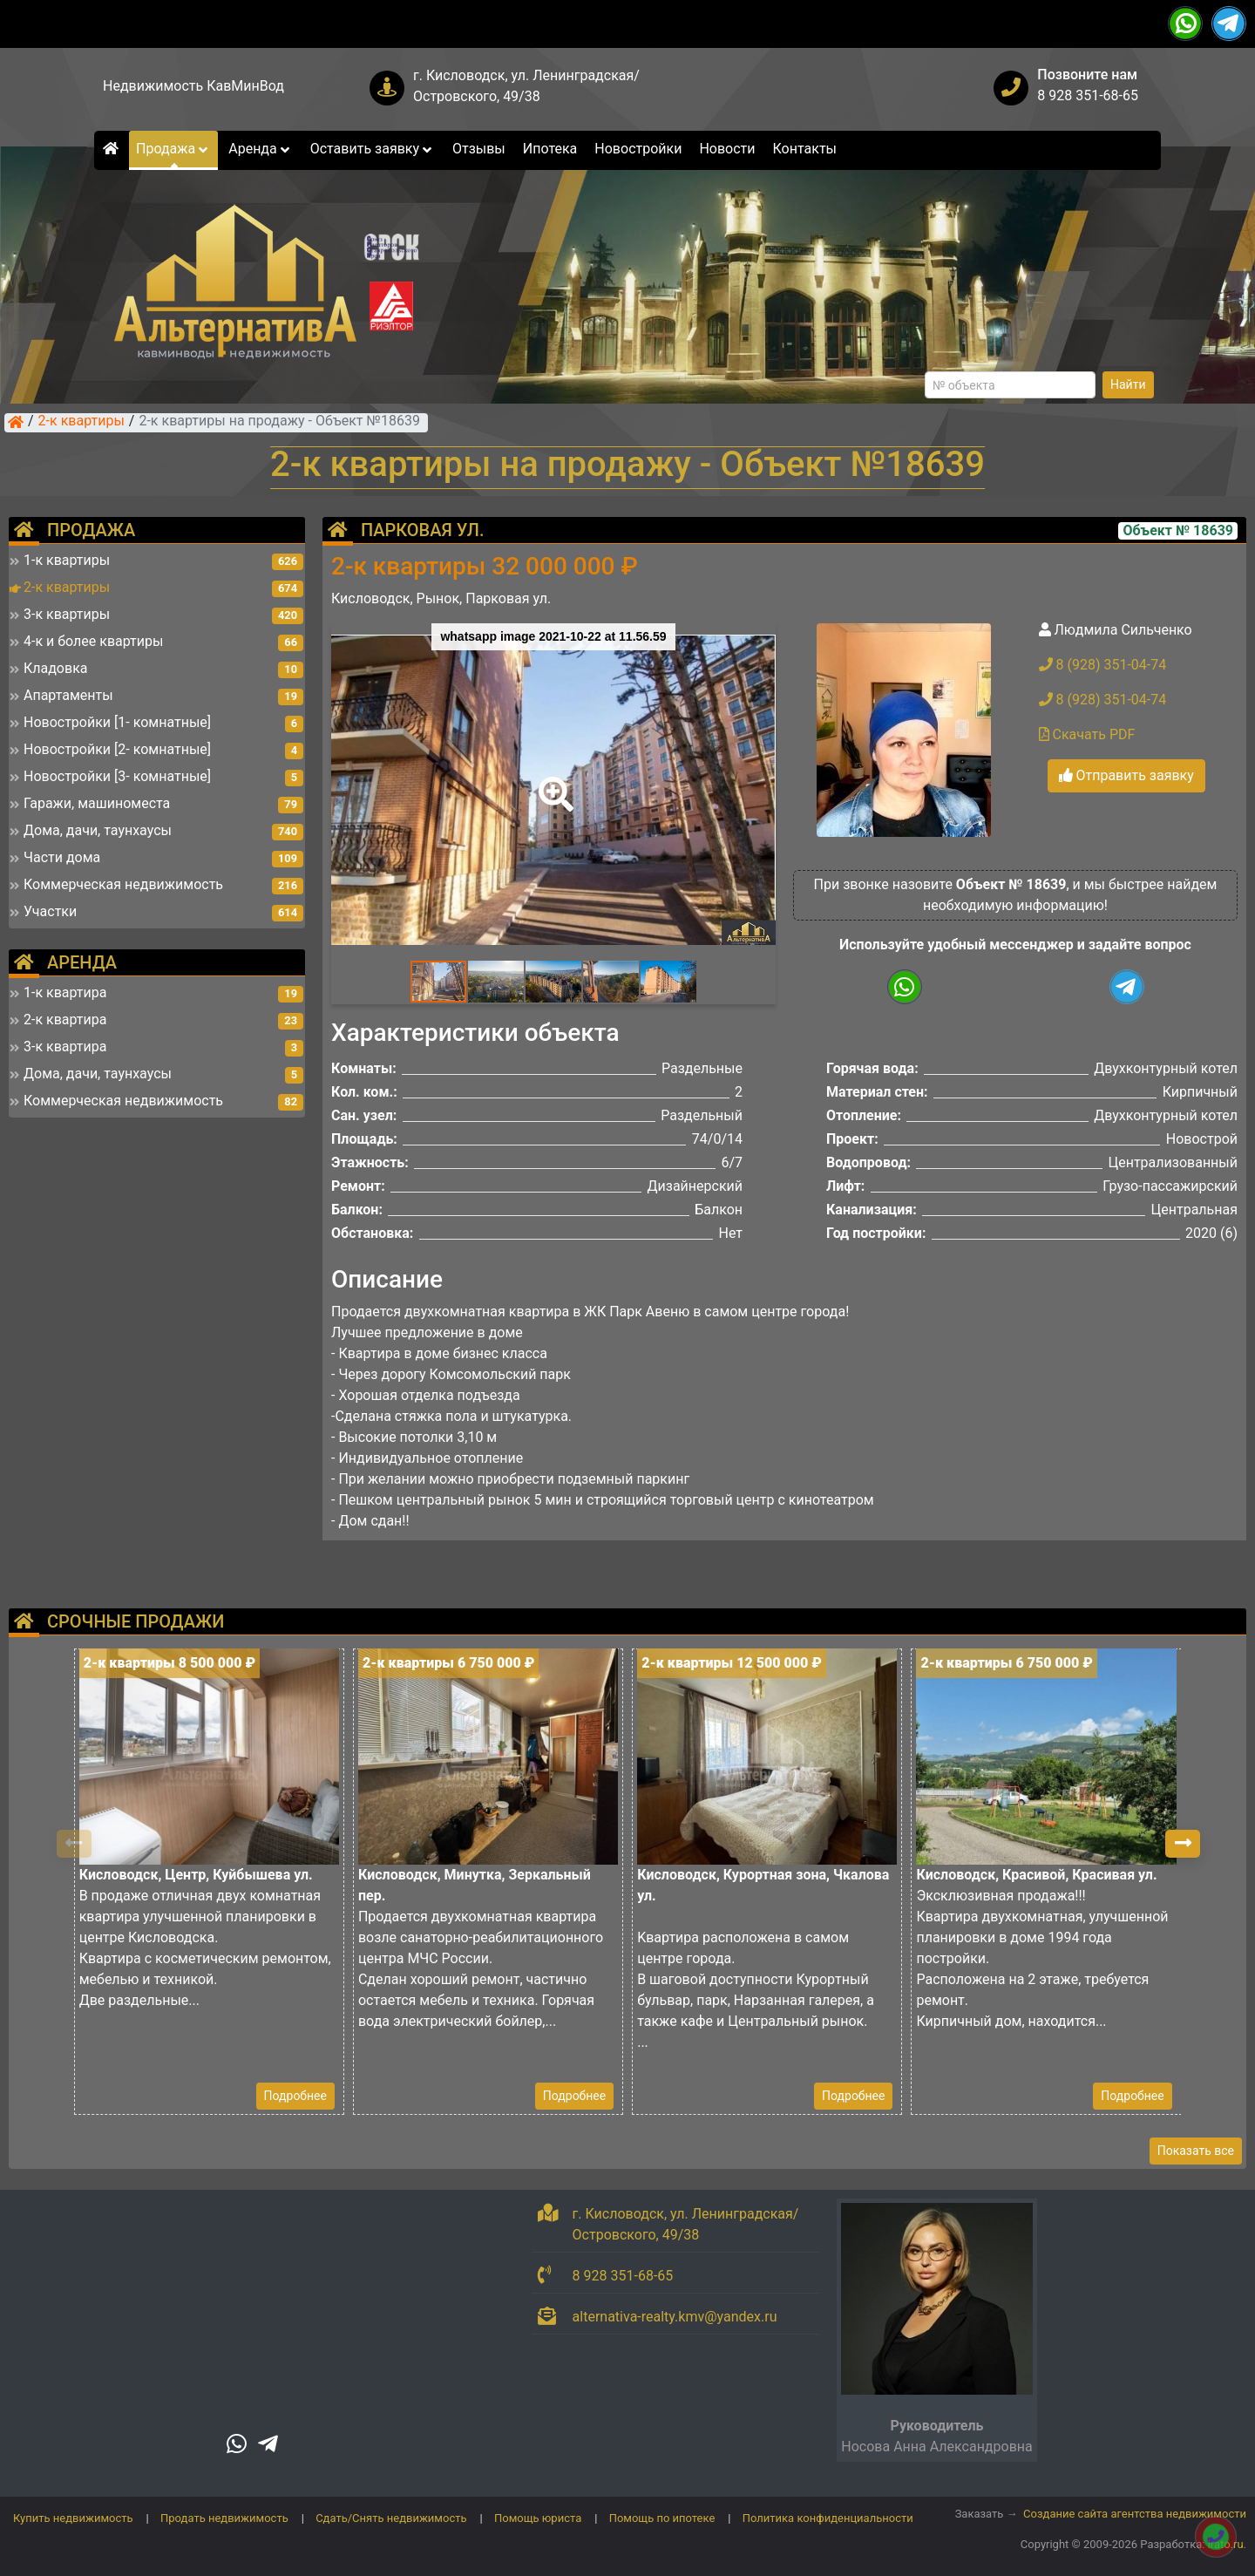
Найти (1128, 384)
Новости (727, 148)
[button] (552, 782)
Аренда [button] (260, 148)
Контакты (805, 148)
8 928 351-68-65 (1087, 95)
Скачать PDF (1087, 734)
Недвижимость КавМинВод (193, 86)
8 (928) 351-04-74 (1103, 664)
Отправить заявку (1126, 775)
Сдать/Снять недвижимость (390, 2518)
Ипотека (550, 148)
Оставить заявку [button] (372, 148)
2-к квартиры (81, 422)
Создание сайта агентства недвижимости (1134, 2513)
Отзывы (478, 148)
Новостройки (638, 148)
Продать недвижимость (224, 2518)
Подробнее (295, 2096)
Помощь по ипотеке (662, 2518)
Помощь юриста (537, 2518)
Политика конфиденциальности (828, 2518)
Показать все (1195, 2151)
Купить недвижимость (73, 2518)
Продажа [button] (173, 148)
